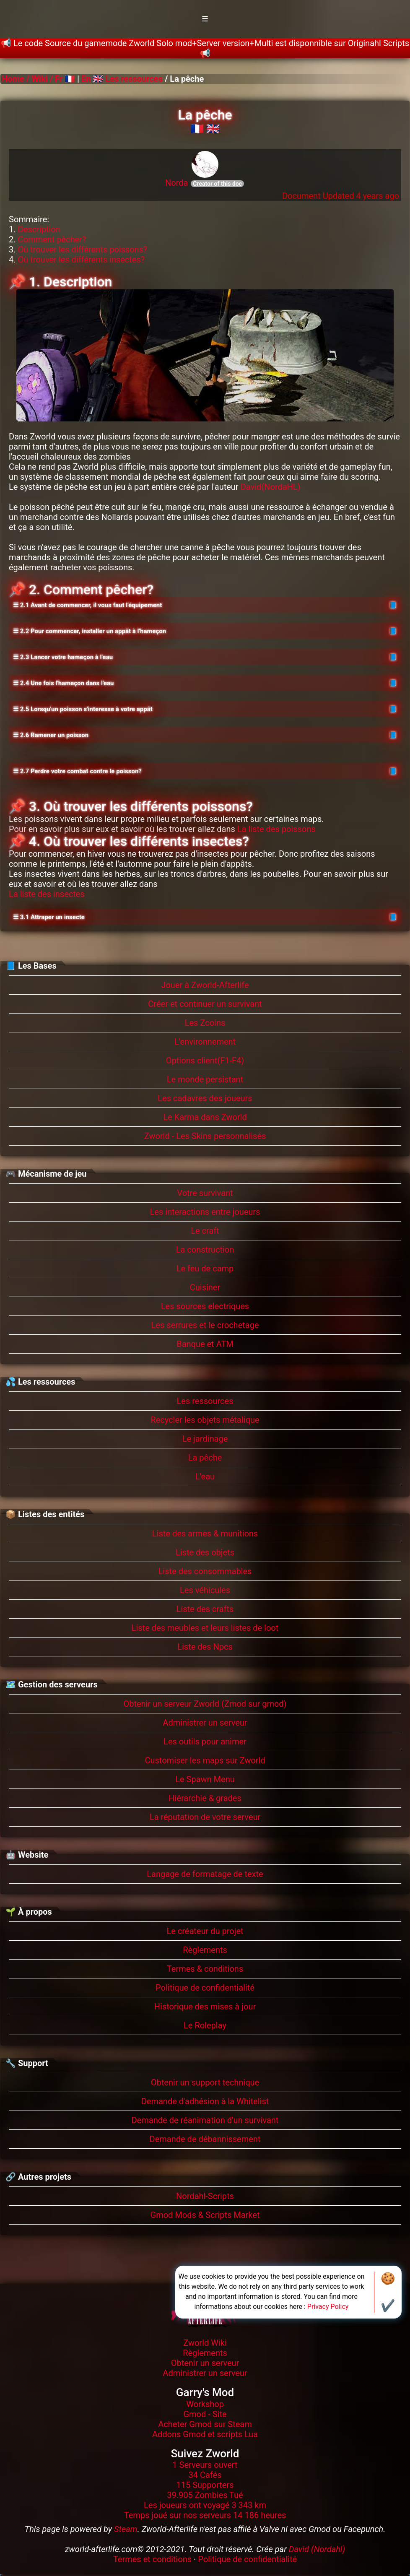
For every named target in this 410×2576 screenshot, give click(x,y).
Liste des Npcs (205, 1647)
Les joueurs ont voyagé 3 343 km (205, 2505)
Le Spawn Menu (205, 1779)
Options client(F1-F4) (205, 1060)
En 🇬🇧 (92, 79)
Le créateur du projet (204, 1931)
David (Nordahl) (317, 2549)
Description (39, 229)
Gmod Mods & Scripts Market (205, 2215)
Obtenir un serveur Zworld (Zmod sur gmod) (204, 1704)
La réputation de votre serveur (205, 1817)
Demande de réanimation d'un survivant (205, 2120)
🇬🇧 (213, 128)
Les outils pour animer (205, 1741)
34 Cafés (205, 2475)
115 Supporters (205, 2485)
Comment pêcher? (52, 239)
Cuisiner (205, 1287)
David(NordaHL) (271, 487)
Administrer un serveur (205, 1723)
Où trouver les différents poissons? (82, 249)
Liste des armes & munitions (205, 1533)
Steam (126, 2529)
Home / (16, 79)
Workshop (205, 2404)
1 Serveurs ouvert (204, 2465)
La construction (205, 1250)
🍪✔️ (388, 2292)
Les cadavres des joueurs (205, 1098)
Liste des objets (205, 1552)
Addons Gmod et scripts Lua (205, 2434)
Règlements (205, 1950)
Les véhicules (205, 1590)
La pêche (205, 1458)
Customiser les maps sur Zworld (205, 1760)
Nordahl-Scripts (205, 2196)
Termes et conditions (152, 2559)
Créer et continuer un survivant (205, 1004)
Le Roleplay (205, 2025)
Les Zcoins (205, 1023)
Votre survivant (205, 1193)
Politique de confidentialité (205, 1988)
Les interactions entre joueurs (205, 1212)
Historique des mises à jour (205, 2007)
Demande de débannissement (205, 2139)
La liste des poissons (276, 829)
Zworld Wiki (205, 2343)
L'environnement (205, 1042)
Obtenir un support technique (205, 2082)
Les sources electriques (205, 1306)
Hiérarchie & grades (205, 1798)
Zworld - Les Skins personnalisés (205, 1136)
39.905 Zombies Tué (205, 2495)
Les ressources (133, 79)
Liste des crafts (205, 1609)
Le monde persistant (205, 1079)
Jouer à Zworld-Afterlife (205, 985)
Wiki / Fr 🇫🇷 (53, 79)
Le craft (205, 1231)
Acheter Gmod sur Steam (205, 2424)
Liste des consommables (205, 1571)
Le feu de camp (205, 1268)
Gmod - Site (204, 2414)
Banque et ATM (205, 1344)
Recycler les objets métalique (205, 1420)
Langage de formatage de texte (205, 1874)
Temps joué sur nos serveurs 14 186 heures (205, 2515)
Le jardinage (205, 1439)
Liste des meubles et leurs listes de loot (205, 1628)
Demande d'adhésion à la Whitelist (205, 2101)
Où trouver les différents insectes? (81, 260)
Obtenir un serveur (205, 2363)
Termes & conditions (205, 1969)
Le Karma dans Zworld (205, 1117)
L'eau (205, 1476)
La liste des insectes (47, 894)
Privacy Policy (328, 2307)
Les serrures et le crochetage (205, 1325)
